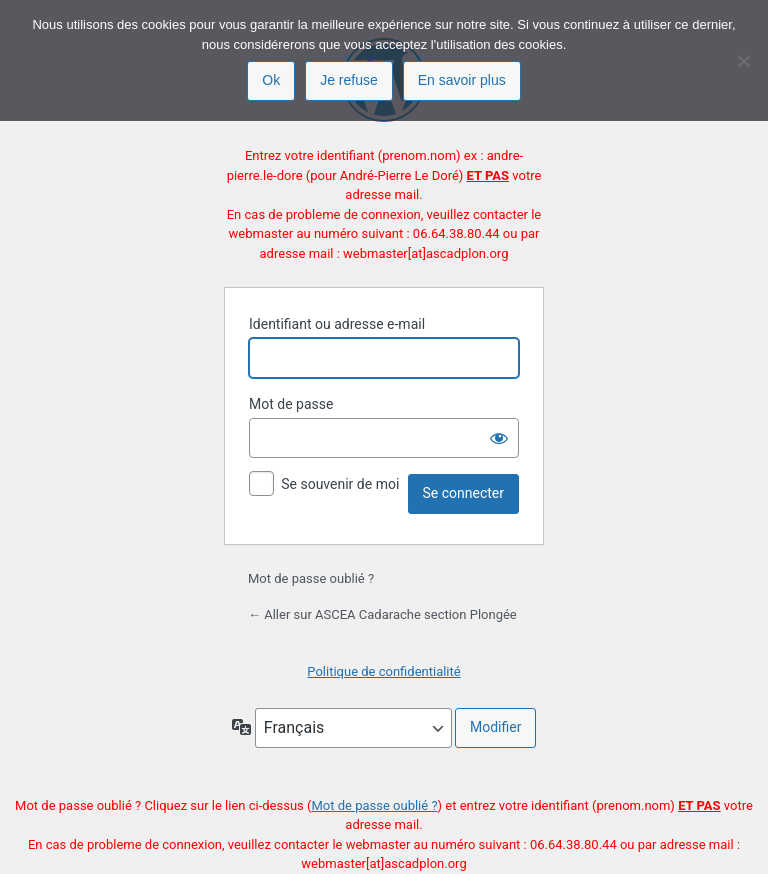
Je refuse (349, 80)
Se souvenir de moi (340, 484)
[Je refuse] (743, 61)
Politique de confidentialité (383, 671)
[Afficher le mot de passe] (499, 438)
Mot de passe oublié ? (311, 578)
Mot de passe (291, 404)
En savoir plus (462, 80)
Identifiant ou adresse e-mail (337, 324)
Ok (271, 80)
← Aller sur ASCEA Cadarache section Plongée (382, 614)
